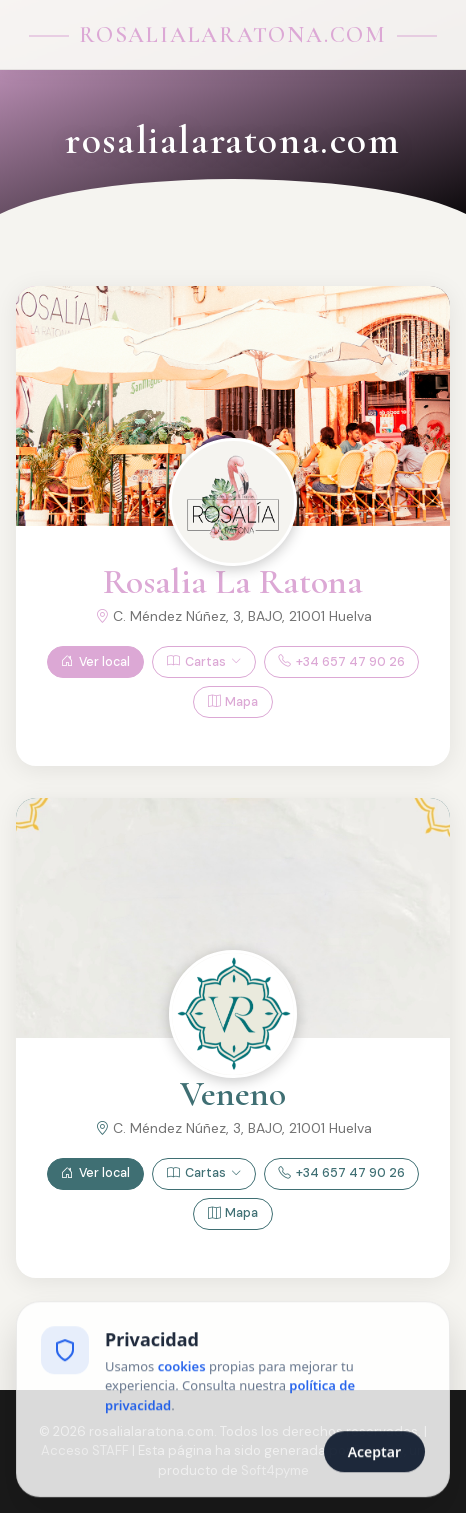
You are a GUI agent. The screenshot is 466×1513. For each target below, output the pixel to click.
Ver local (95, 662)
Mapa (233, 702)
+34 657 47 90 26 (341, 662)
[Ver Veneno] (233, 1014)
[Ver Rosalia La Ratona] (233, 502)
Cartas (204, 662)
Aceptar (374, 1453)
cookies (182, 1367)
